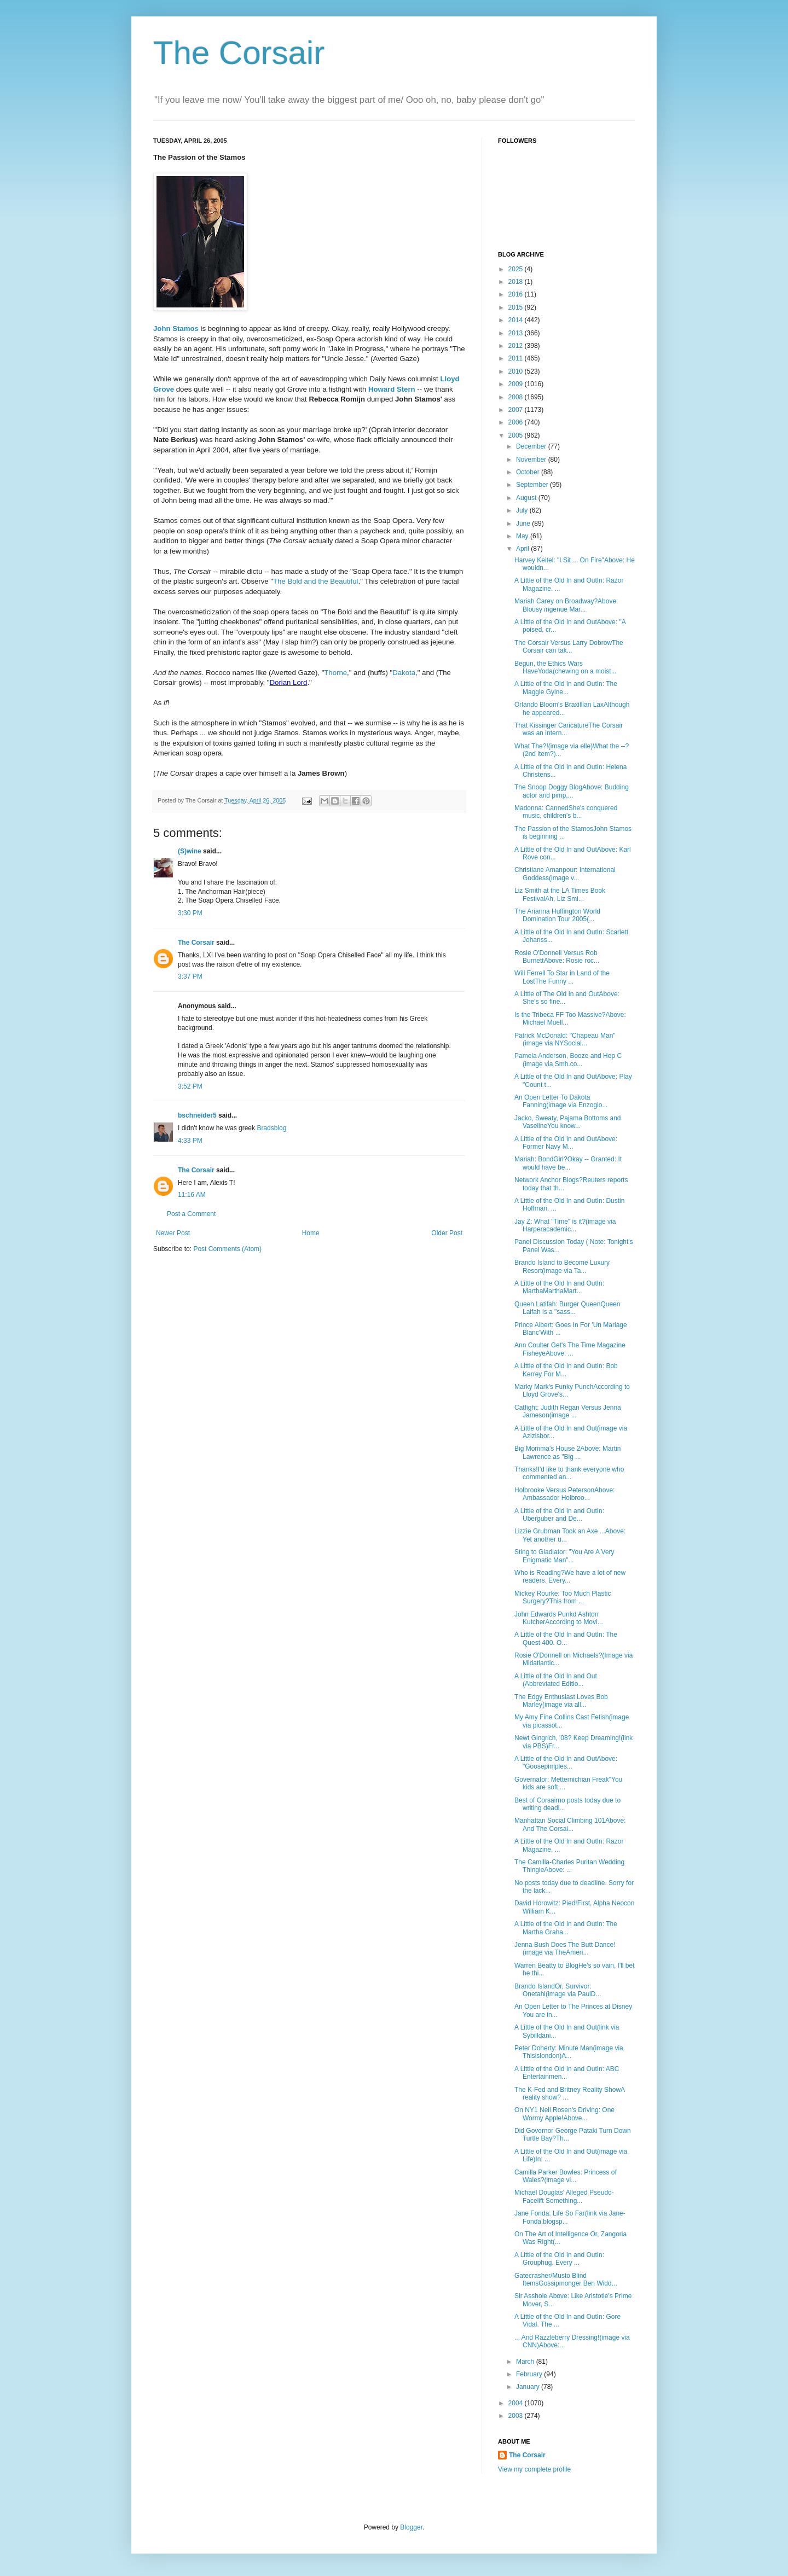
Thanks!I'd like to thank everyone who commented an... (569, 1473)
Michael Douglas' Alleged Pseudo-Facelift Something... (564, 2196)
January (528, 2387)
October (528, 472)
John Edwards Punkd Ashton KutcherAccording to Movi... (558, 1618)
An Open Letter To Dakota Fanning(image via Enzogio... (560, 1101)
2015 (516, 307)
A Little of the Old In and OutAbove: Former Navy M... (565, 1142)
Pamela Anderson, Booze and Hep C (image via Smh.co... (568, 1059)
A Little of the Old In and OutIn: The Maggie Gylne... (565, 687)
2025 (516, 269)
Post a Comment (191, 1214)
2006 (516, 422)
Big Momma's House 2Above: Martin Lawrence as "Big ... (567, 1452)
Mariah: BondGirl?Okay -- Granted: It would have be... (568, 1163)
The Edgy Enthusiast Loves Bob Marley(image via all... (561, 1700)
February (530, 2374)
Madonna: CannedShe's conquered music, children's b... (565, 811)
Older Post (446, 1233)
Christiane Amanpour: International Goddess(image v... (565, 873)
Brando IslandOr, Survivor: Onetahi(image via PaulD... (557, 1990)
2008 (516, 397)
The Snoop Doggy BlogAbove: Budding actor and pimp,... (571, 791)
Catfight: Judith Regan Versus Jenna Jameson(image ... (567, 1411)
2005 (516, 435)
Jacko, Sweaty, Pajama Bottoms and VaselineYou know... (567, 1122)
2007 (516, 410)
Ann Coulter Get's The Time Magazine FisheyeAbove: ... (569, 1349)
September (533, 485)
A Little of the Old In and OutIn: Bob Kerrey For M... (566, 1369)
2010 (516, 371)
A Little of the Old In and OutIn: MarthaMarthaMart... (559, 1287)
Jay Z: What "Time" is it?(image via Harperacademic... (565, 1225)
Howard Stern (391, 389)
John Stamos (176, 328)
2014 (516, 320)
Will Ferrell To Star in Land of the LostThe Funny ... (562, 977)
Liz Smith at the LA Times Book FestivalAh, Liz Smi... (559, 894)
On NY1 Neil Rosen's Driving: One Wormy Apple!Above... (564, 2113)
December (532, 446)
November (532, 459)
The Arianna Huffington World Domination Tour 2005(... (557, 915)
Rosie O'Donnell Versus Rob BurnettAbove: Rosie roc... (556, 956)
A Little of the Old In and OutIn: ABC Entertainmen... (566, 2072)
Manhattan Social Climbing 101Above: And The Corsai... (569, 1824)
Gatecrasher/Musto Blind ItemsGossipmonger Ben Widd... (565, 2279)
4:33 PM (190, 1140)
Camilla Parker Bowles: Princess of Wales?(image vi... (565, 2176)
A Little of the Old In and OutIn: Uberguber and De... (559, 1514)
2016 (516, 294)
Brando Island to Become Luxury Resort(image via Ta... (562, 1266)
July (523, 510)
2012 (516, 346)
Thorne (335, 672)
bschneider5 (197, 1115)
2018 (516, 282)
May (523, 536)
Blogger (411, 2527)
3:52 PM (190, 1086)
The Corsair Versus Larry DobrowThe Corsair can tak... (568, 646)
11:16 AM (192, 1195)
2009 (516, 384)
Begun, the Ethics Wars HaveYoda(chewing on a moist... (565, 667)
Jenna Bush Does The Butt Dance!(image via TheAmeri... (565, 1948)
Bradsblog (271, 1128)
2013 (516, 333)
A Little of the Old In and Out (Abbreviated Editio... (555, 1680)
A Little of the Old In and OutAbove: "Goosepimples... (565, 1762)
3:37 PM (190, 976)
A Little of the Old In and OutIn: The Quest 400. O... (565, 1638)
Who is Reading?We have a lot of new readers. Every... (569, 1576)
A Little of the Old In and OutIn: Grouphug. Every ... (559, 2258)
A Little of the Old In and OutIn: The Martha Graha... (565, 1927)
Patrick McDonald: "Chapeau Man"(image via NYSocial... (565, 1039)
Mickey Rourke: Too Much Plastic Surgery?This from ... (562, 1597)
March (526, 2361)
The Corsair (239, 52)
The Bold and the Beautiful (315, 581)
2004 (516, 2403)
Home (311, 1233)
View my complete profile (534, 2469)
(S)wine (189, 851)
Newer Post (173, 1233)
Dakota (403, 672)
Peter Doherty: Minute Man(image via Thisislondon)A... (568, 2052)
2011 (516, 358)
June (524, 523)
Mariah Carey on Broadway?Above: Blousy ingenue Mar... (566, 605)
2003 (516, 2416)
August (527, 498)
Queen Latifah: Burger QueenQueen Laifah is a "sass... (567, 1308)
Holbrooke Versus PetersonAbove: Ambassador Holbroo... (564, 1494)
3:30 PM (190, 913)
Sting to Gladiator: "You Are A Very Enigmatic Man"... (564, 1555)
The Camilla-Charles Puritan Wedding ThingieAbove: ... (569, 1866)
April (523, 549)
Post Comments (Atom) (227, 1249)
